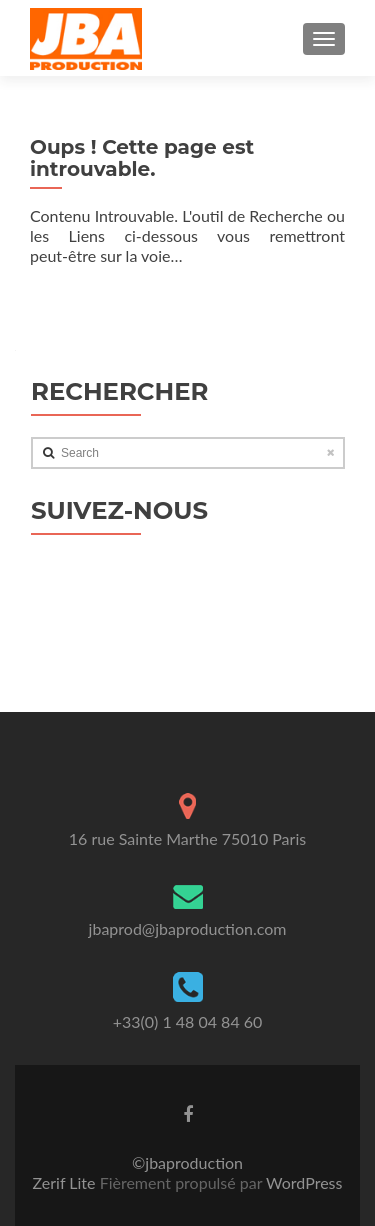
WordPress (302, 1182)
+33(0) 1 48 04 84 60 (188, 1021)
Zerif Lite (66, 1182)
